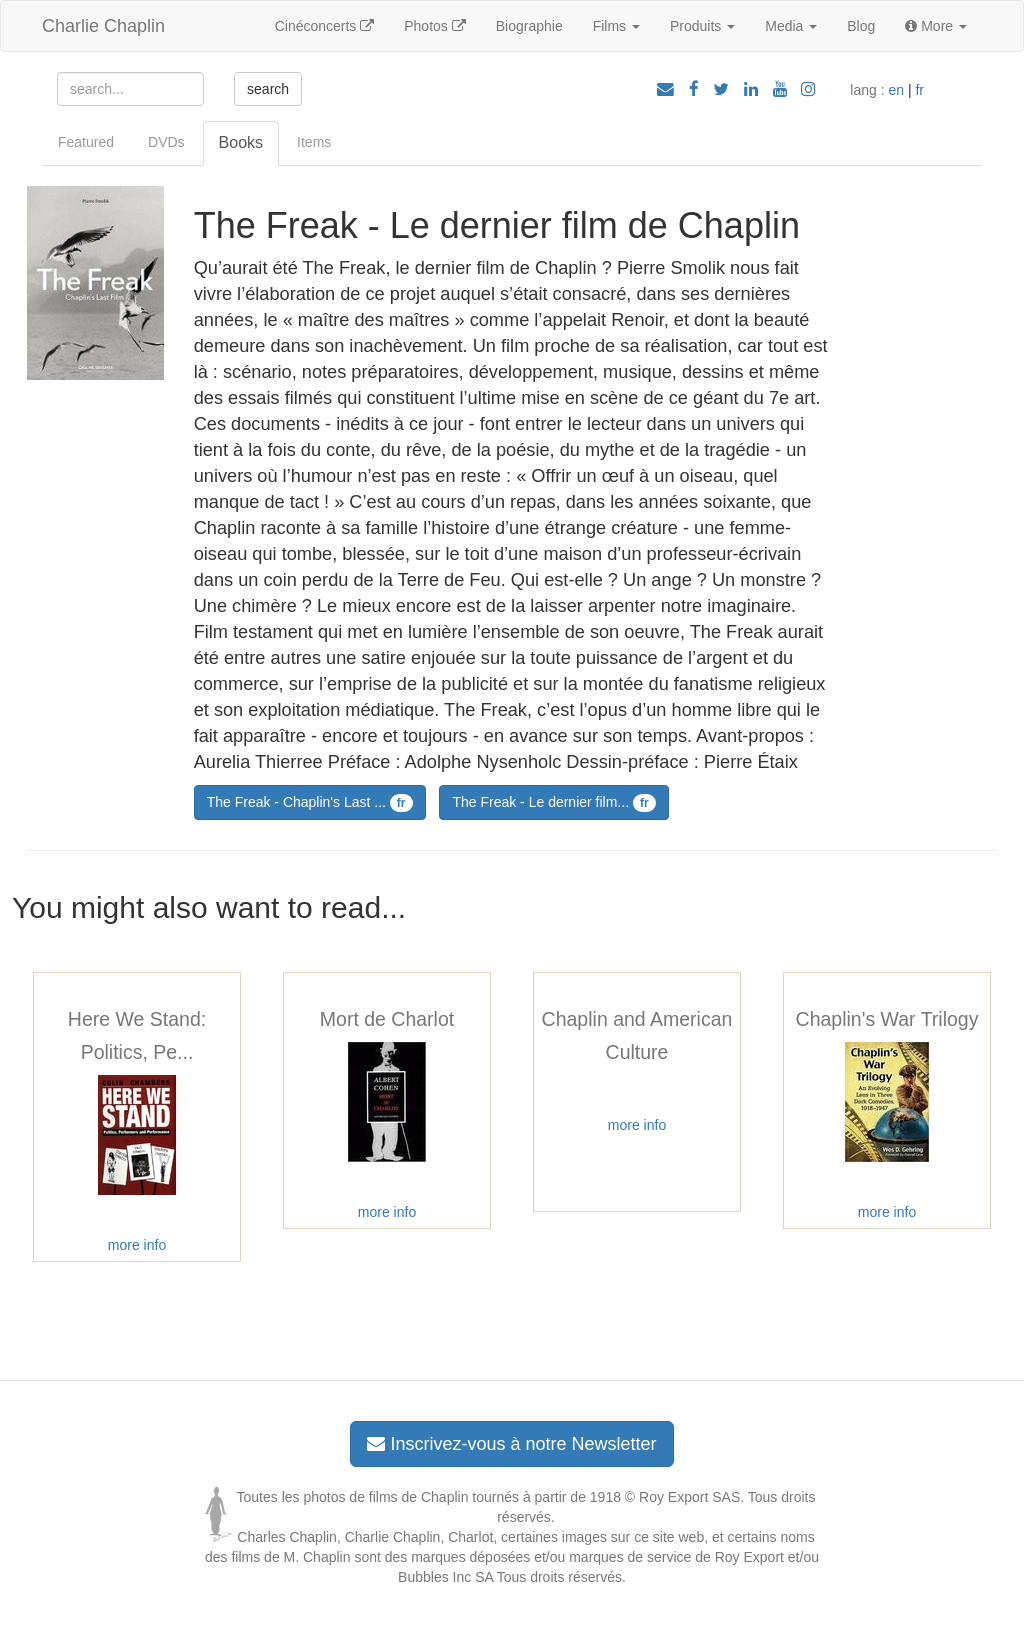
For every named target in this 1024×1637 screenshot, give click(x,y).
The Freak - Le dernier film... (553, 803)
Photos (434, 26)
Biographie (529, 26)
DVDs (166, 142)
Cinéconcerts (325, 26)
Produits (702, 26)
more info (137, 1245)
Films (616, 26)
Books (241, 142)
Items (314, 142)
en (896, 90)
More (936, 26)
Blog (861, 26)
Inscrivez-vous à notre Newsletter (511, 1444)
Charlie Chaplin (103, 26)
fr (919, 90)
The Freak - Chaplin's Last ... (310, 803)
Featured (86, 142)
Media (791, 26)
